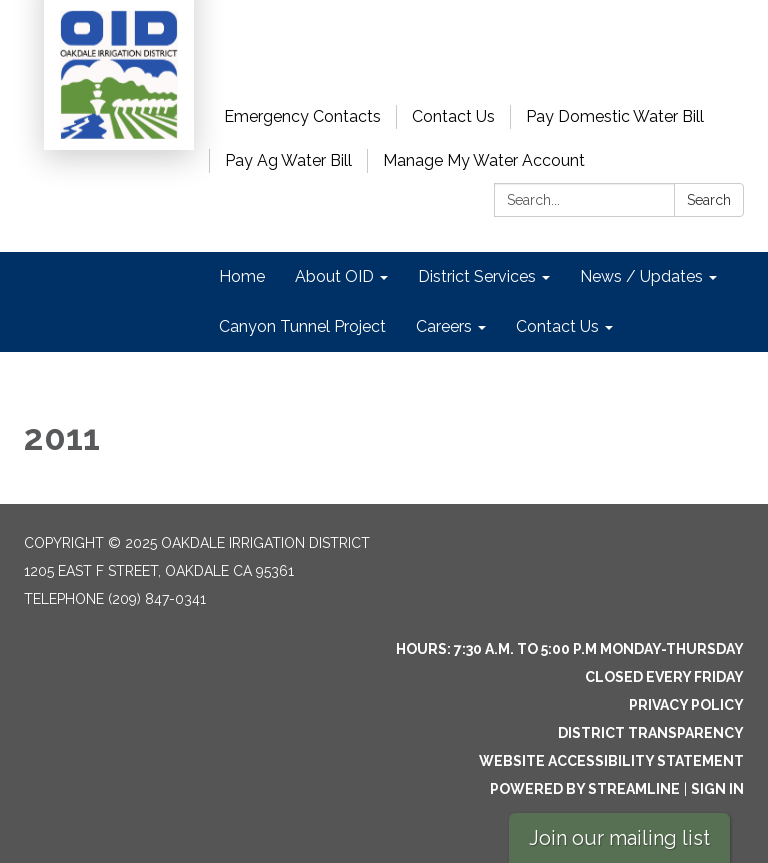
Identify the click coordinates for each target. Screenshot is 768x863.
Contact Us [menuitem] (557, 326)
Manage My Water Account (484, 160)
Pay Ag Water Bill (288, 160)
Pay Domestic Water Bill (615, 116)
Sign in (717, 789)
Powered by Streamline (585, 789)
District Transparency (651, 733)
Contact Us (453, 116)
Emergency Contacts (302, 116)
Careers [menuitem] (444, 326)
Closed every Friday (664, 677)
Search (709, 200)
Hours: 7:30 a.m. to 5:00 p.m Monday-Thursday (570, 649)
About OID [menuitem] (334, 276)
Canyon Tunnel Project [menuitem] (302, 326)
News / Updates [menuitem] (641, 276)
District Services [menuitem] (477, 276)
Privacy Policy (686, 705)
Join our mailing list (619, 838)
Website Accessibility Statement (611, 761)
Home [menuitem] (242, 276)
